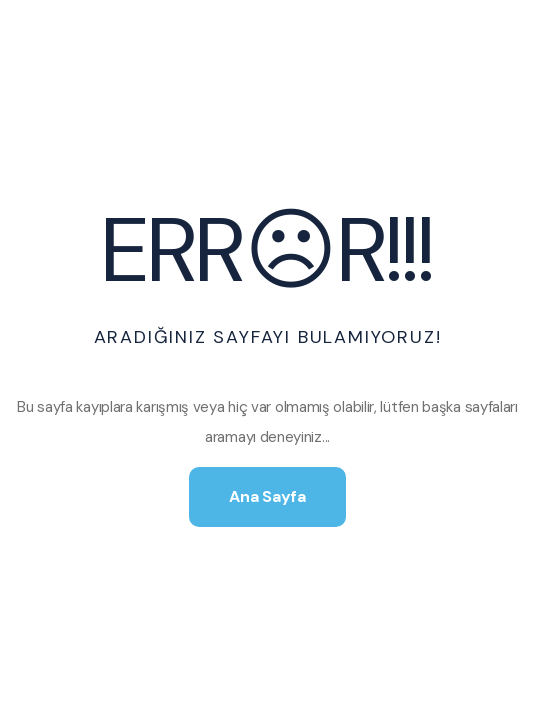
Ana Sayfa (267, 496)
